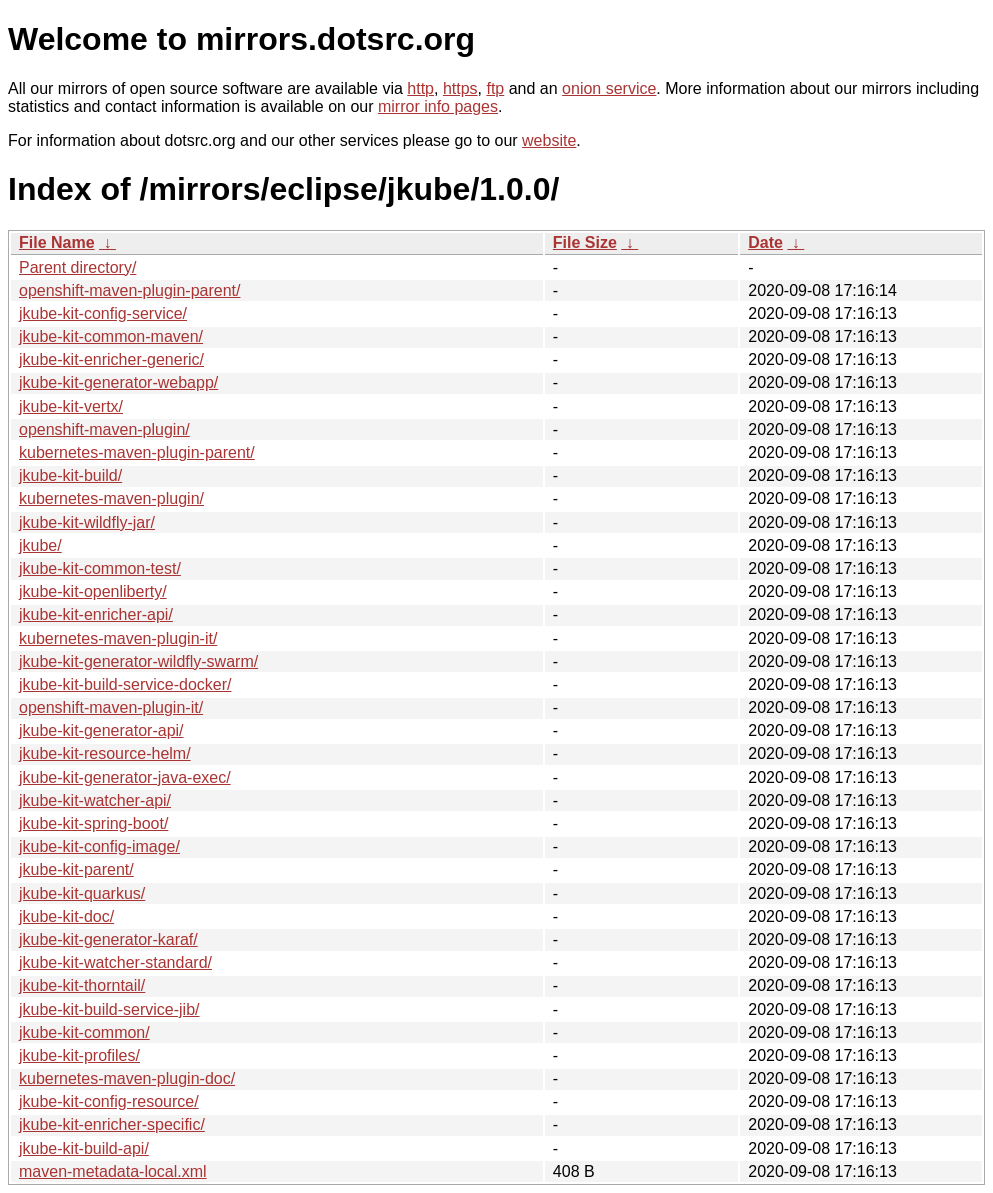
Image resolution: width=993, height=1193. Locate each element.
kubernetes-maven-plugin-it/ (118, 638)
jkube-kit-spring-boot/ (93, 823)
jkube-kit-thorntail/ (82, 985)
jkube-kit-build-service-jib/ (109, 1009)
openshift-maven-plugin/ (104, 429)
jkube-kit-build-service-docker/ (125, 684)
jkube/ (40, 545)
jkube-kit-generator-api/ (101, 730)
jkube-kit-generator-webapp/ (118, 382)
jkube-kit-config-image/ (99, 846)
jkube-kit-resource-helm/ (105, 753)
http (420, 88)
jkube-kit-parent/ (76, 869)
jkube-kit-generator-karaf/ (108, 939)
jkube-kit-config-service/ (103, 313)
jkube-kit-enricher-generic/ (111, 359)
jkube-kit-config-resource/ (109, 1101)
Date (765, 242)
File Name (57, 242)
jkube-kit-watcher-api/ (95, 800)
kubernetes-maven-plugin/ (111, 498)
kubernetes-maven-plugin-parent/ (137, 452)
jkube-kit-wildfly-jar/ (87, 522)
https (460, 88)
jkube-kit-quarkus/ (82, 893)
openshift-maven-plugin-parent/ (129, 290)
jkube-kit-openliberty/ (93, 591)
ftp (495, 88)
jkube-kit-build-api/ (84, 1148)
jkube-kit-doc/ (66, 916)
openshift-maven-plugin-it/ (111, 707)
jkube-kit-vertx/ (71, 406)
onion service (609, 88)
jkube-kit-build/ (70, 475)
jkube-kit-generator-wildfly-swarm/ (138, 661)
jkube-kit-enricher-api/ (96, 614)
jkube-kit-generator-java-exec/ (125, 777)
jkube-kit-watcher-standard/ (115, 962)
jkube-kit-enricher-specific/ (112, 1124)
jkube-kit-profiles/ (79, 1055)
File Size (585, 242)
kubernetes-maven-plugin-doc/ (127, 1078)
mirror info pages (438, 106)
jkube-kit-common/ (84, 1032)
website (549, 140)
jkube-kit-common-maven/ (111, 336)
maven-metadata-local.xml (113, 1171)
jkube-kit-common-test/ (100, 568)
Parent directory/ (77, 267)
